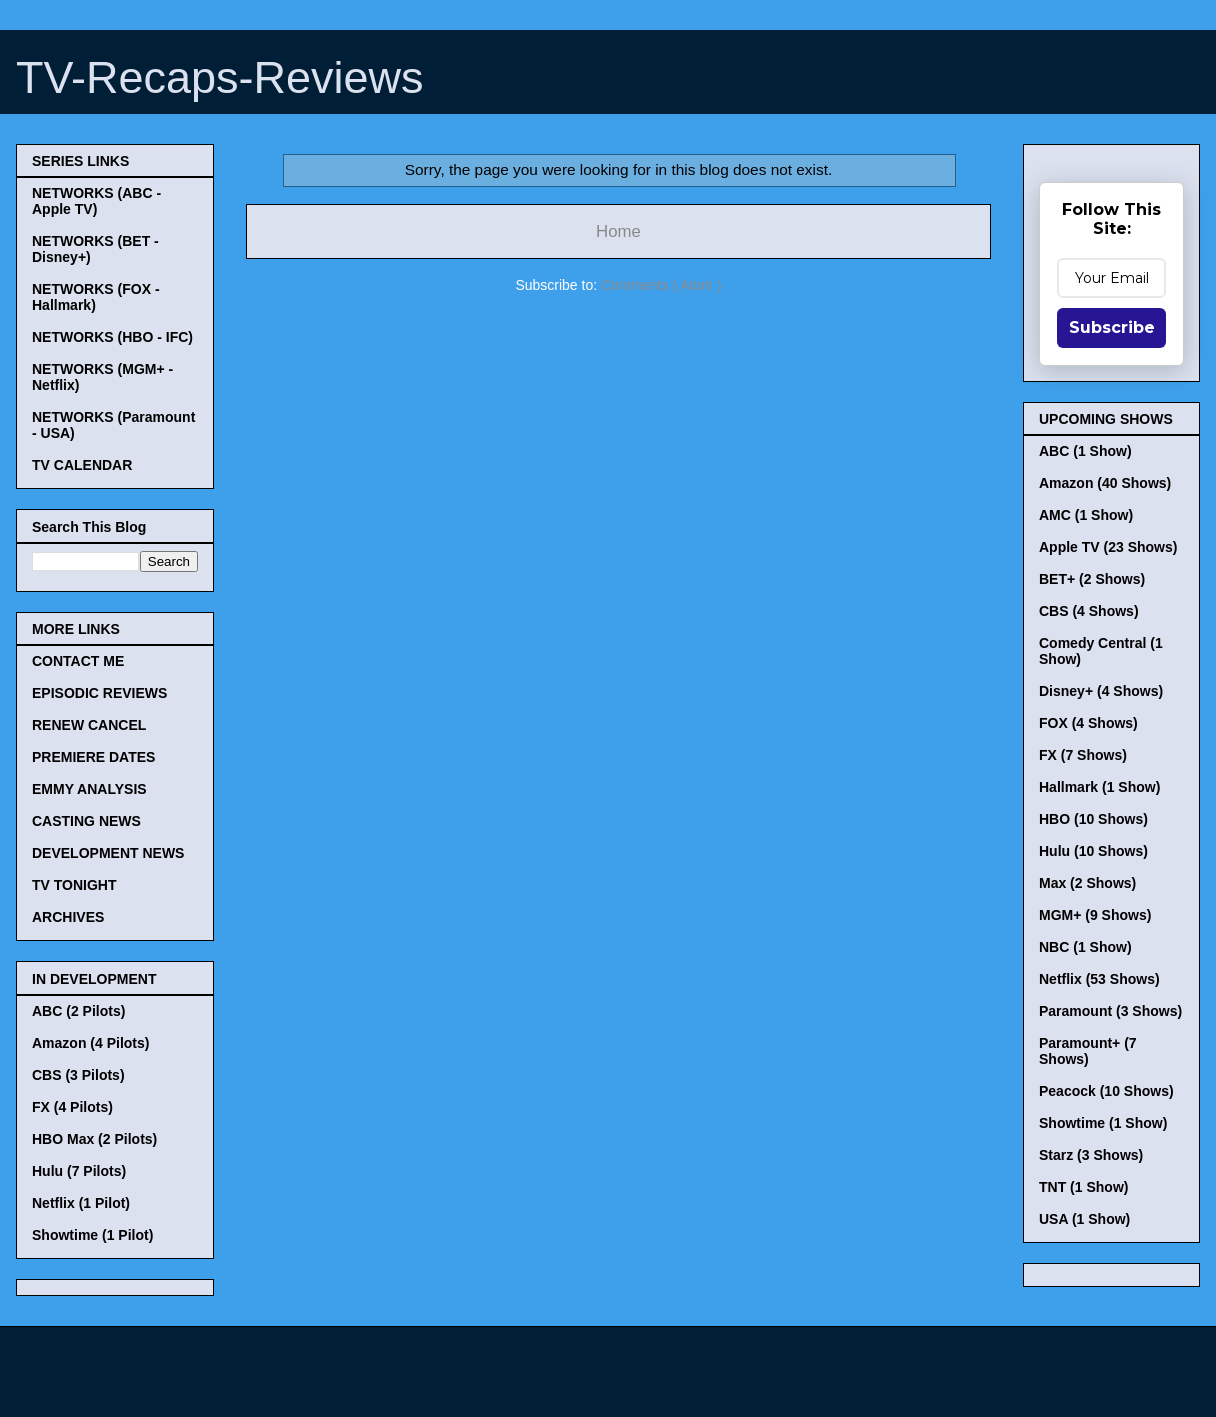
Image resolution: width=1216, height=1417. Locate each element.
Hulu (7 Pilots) (79, 1171)
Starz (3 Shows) (1091, 1155)
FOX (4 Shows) (1088, 723)
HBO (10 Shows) (1093, 819)
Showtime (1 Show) (1103, 1123)
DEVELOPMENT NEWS (108, 853)
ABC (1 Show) (1085, 451)
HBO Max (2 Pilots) (94, 1139)
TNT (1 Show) (1083, 1187)
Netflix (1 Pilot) (81, 1203)
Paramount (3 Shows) (1110, 1011)
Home (618, 231)
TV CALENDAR (82, 465)
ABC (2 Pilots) (78, 1011)
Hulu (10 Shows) (1093, 851)
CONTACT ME (78, 661)
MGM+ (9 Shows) (1095, 915)
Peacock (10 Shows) (1106, 1091)
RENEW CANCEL (89, 725)
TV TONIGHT (74, 885)
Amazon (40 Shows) (1105, 483)
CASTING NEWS (86, 821)
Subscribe (1112, 327)
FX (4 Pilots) (72, 1107)
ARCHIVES (68, 917)
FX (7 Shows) (1083, 755)
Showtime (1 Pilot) (92, 1235)
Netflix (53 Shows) (1099, 979)
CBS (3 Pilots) (78, 1075)
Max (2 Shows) (1087, 883)
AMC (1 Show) (1086, 515)
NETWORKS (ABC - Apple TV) (96, 201)
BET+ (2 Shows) (1092, 579)
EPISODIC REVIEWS (99, 693)
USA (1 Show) (1084, 1219)
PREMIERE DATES (93, 757)
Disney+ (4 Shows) (1101, 691)
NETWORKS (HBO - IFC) (112, 337)
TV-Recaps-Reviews (220, 77)
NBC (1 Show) (1085, 947)
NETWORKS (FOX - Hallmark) (96, 297)
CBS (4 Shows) (1089, 611)
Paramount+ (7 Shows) (1088, 1051)
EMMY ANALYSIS (89, 789)
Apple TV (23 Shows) (1108, 547)
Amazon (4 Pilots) (90, 1043)
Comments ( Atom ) (661, 285)
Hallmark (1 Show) (1099, 787)
